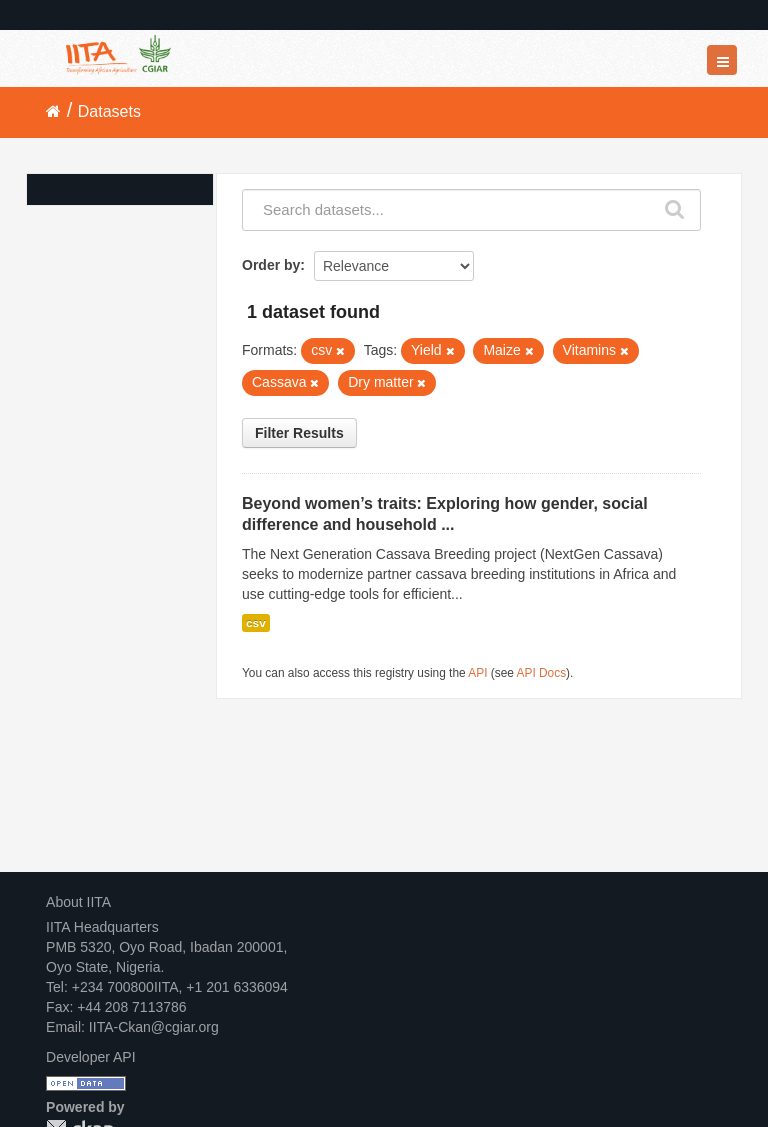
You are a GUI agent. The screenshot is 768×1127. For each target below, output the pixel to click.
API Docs (542, 673)
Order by (271, 265)
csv (256, 623)
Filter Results (299, 433)
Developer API (91, 1057)
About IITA (78, 902)
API (477, 673)
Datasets (109, 111)
